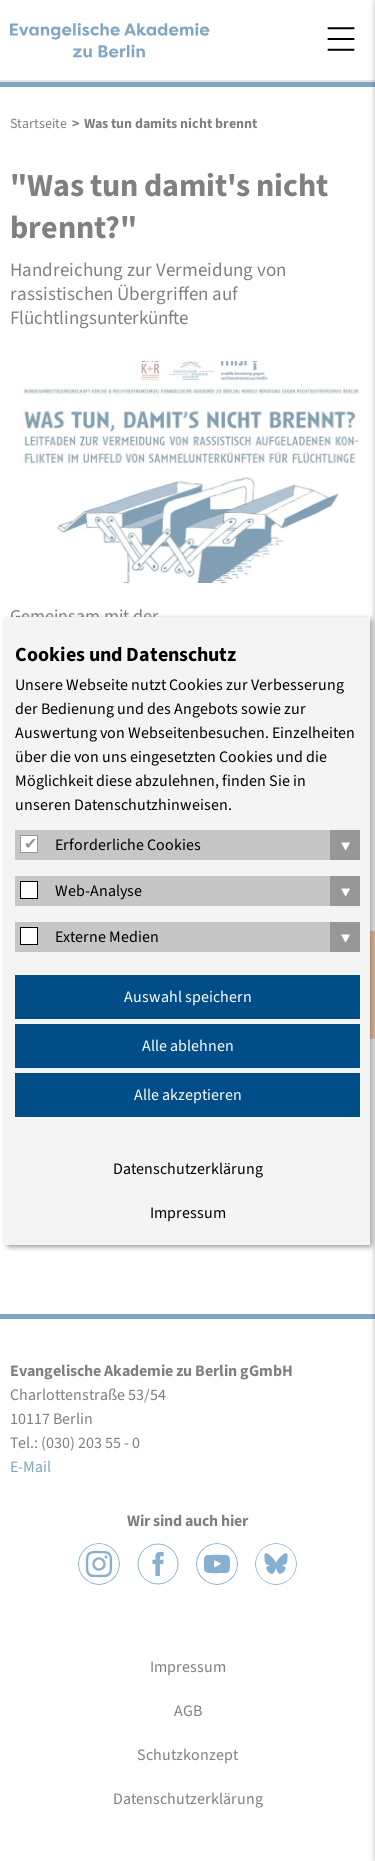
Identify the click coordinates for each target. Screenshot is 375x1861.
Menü (341, 39)
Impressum (188, 1213)
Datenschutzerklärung (188, 1169)
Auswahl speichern (188, 997)
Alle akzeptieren (188, 1095)
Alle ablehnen (188, 1046)
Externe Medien (107, 937)
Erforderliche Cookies (128, 845)
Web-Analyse (98, 891)
